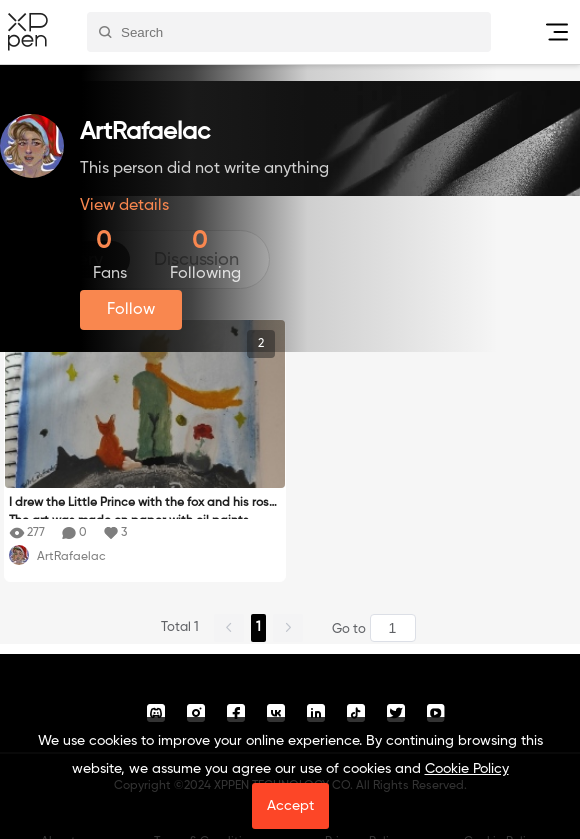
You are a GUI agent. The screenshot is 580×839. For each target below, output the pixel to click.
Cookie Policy (467, 769)
